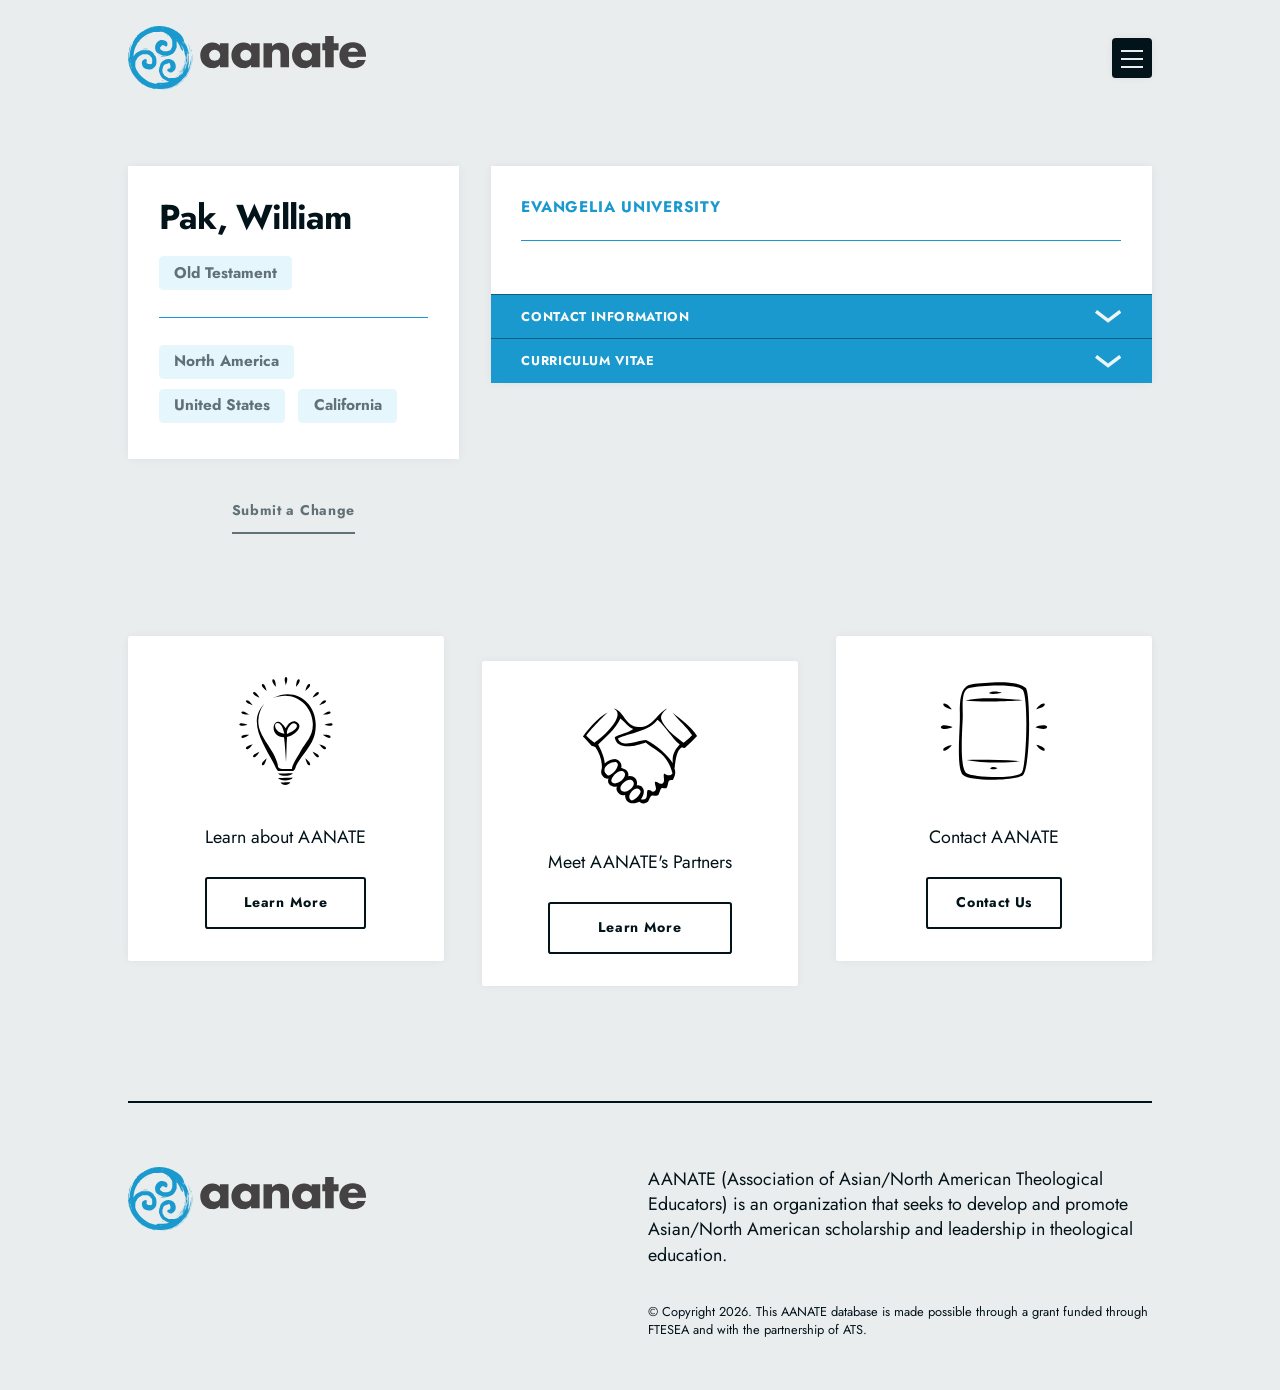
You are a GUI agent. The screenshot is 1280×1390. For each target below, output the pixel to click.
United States (222, 405)
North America (226, 361)
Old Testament (225, 273)
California (348, 405)
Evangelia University (620, 207)
